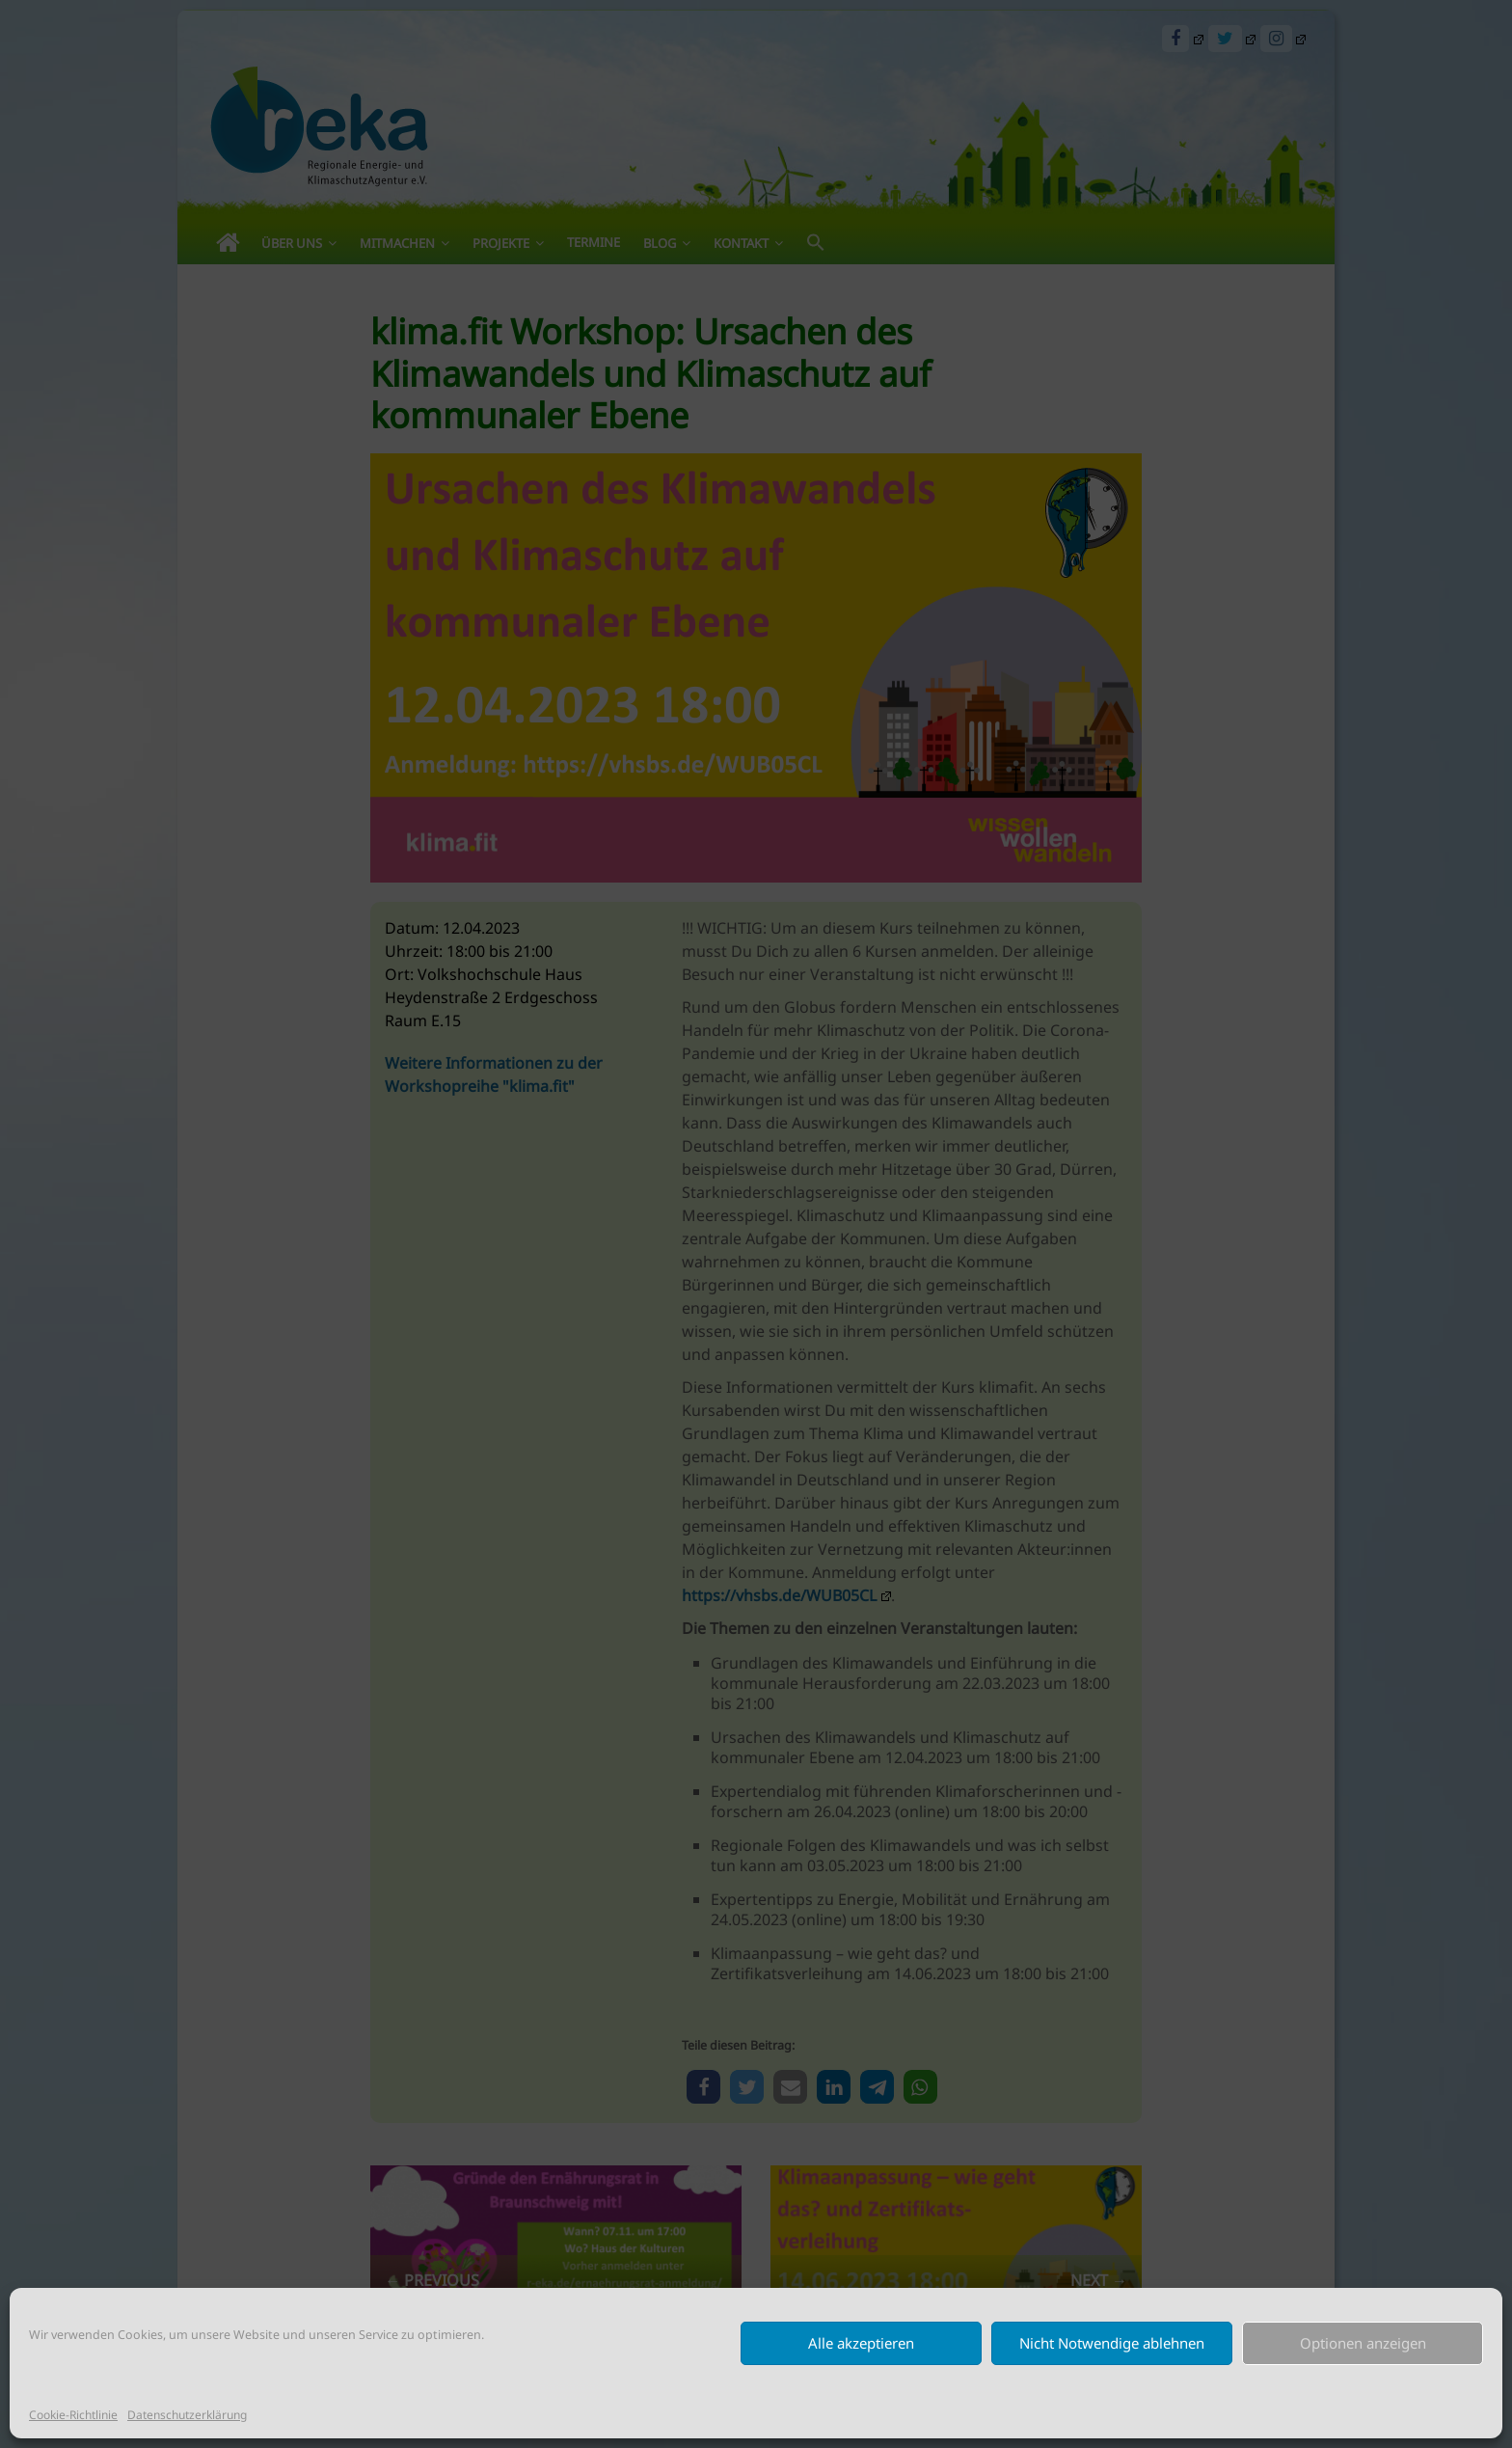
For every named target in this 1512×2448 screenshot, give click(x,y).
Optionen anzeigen (1363, 2343)
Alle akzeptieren (861, 2343)
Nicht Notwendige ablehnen (1111, 2343)
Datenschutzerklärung (187, 2415)
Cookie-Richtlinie (73, 2415)
